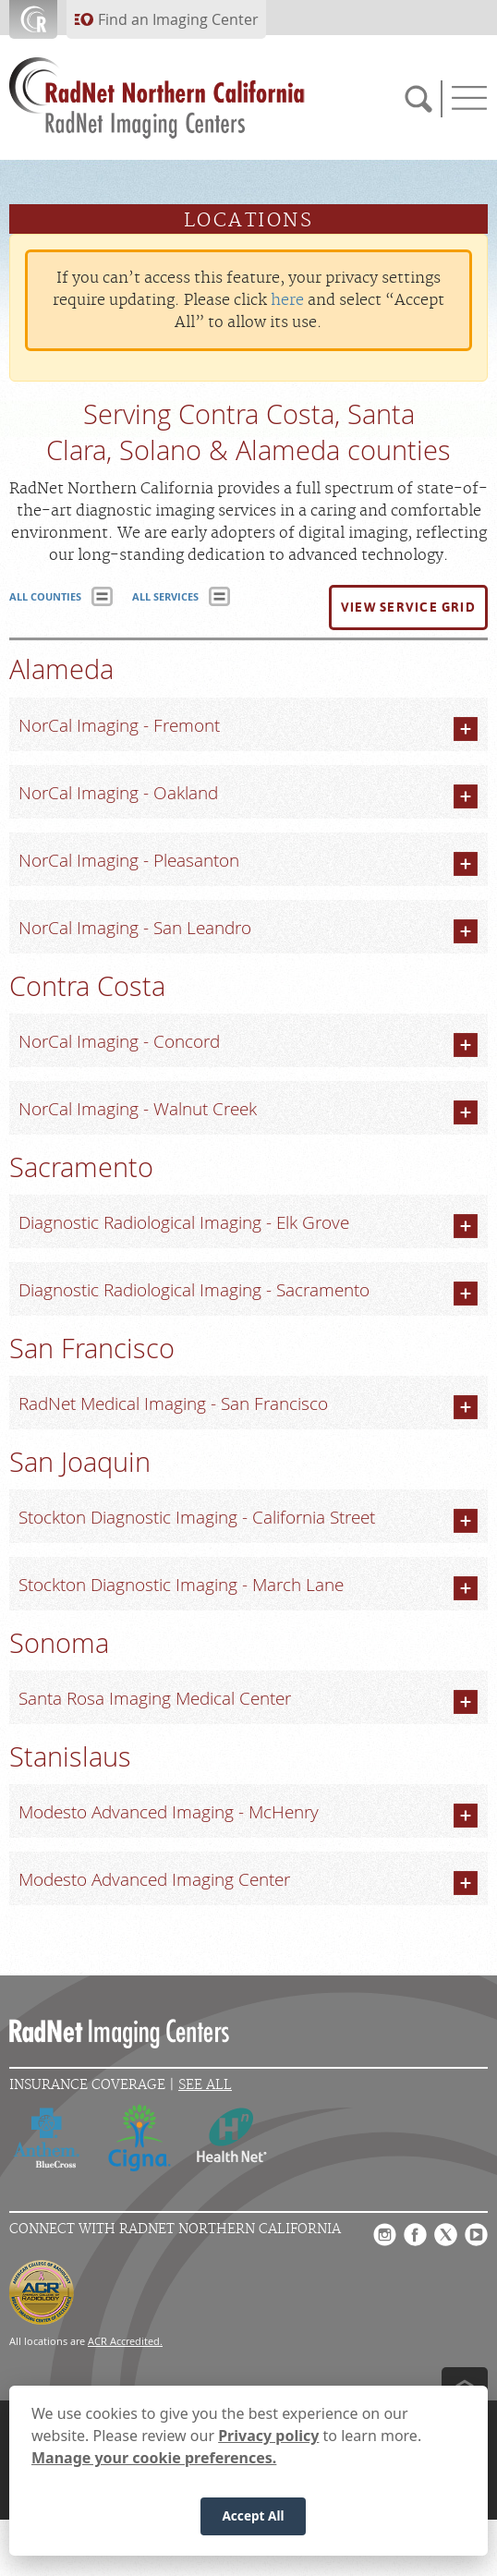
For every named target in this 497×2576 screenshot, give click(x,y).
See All (205, 2085)
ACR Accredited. (125, 2341)
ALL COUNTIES (45, 596)
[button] (408, 608)
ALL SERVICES (165, 596)
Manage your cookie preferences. (153, 2458)
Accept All (253, 2516)
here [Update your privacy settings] (287, 300)
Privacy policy (268, 2435)
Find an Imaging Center (178, 19)
